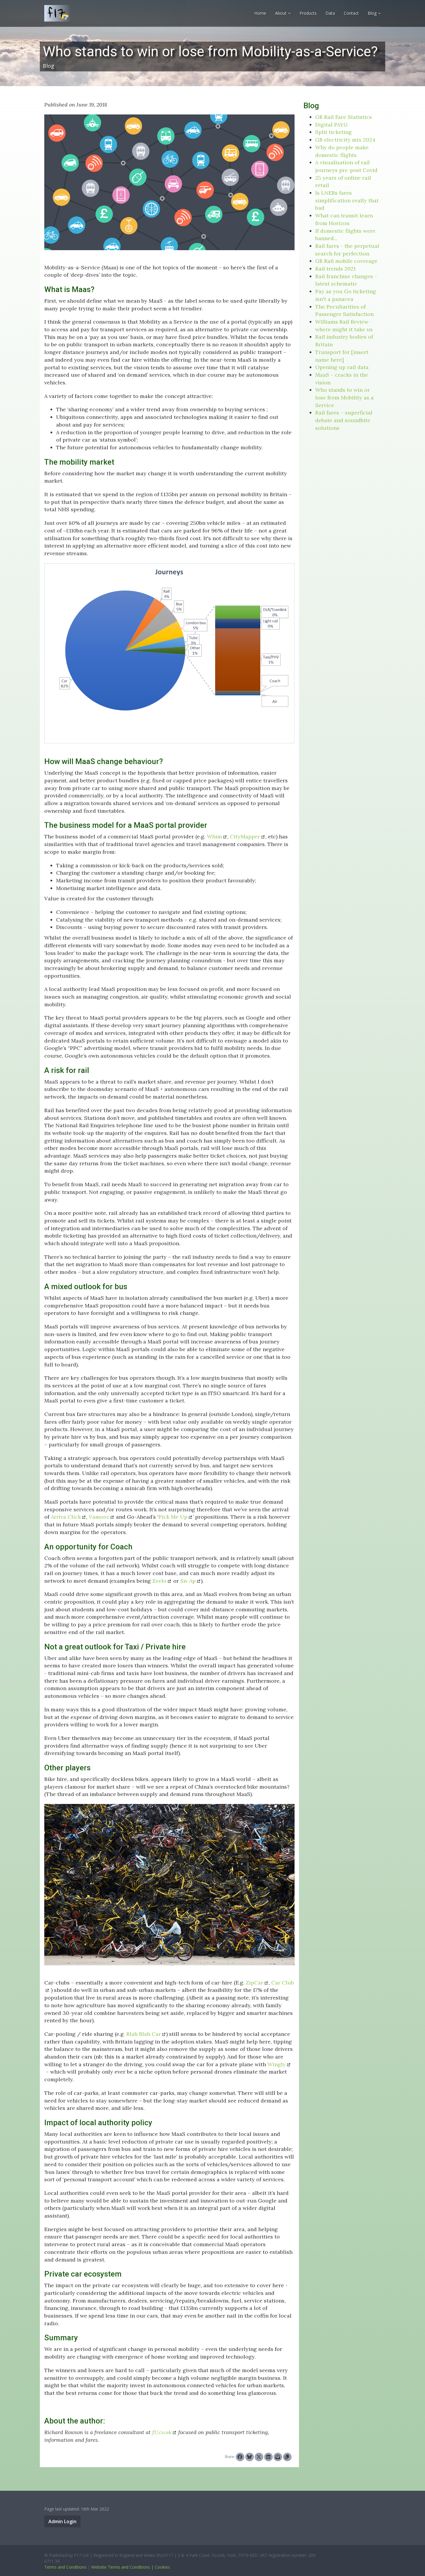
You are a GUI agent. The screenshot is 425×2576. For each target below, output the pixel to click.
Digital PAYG (331, 124)
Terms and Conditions (65, 2567)
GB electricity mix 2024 (345, 139)
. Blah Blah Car (142, 2034)
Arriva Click (66, 1516)
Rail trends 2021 (335, 268)
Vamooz (99, 1516)
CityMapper (245, 836)
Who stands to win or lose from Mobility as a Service (344, 397)
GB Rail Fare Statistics (343, 117)
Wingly (276, 2064)
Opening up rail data (342, 367)
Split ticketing (333, 132)
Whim (214, 836)
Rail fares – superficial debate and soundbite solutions (343, 420)
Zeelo (159, 1580)
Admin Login (62, 2521)
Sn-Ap (188, 1580)
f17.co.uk (161, 2432)
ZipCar (254, 1982)
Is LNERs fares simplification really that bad (347, 200)
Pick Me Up (172, 1516)
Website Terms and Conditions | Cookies (130, 2567)
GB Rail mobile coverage (346, 261)
